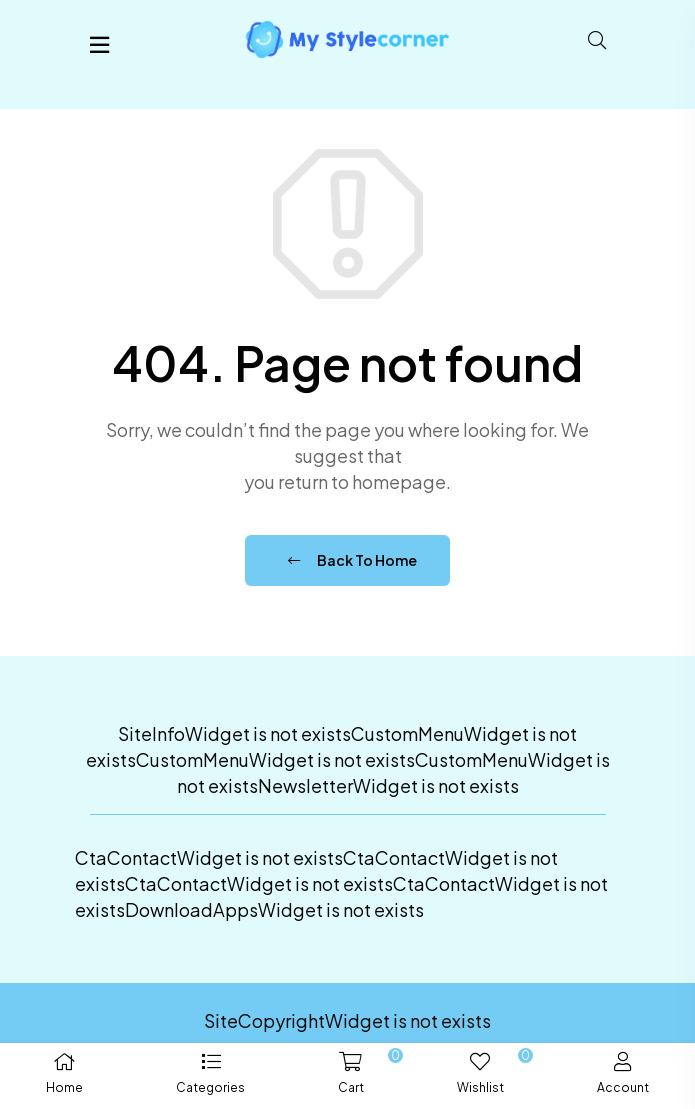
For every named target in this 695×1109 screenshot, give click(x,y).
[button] (211, 1076)
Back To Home (352, 560)
